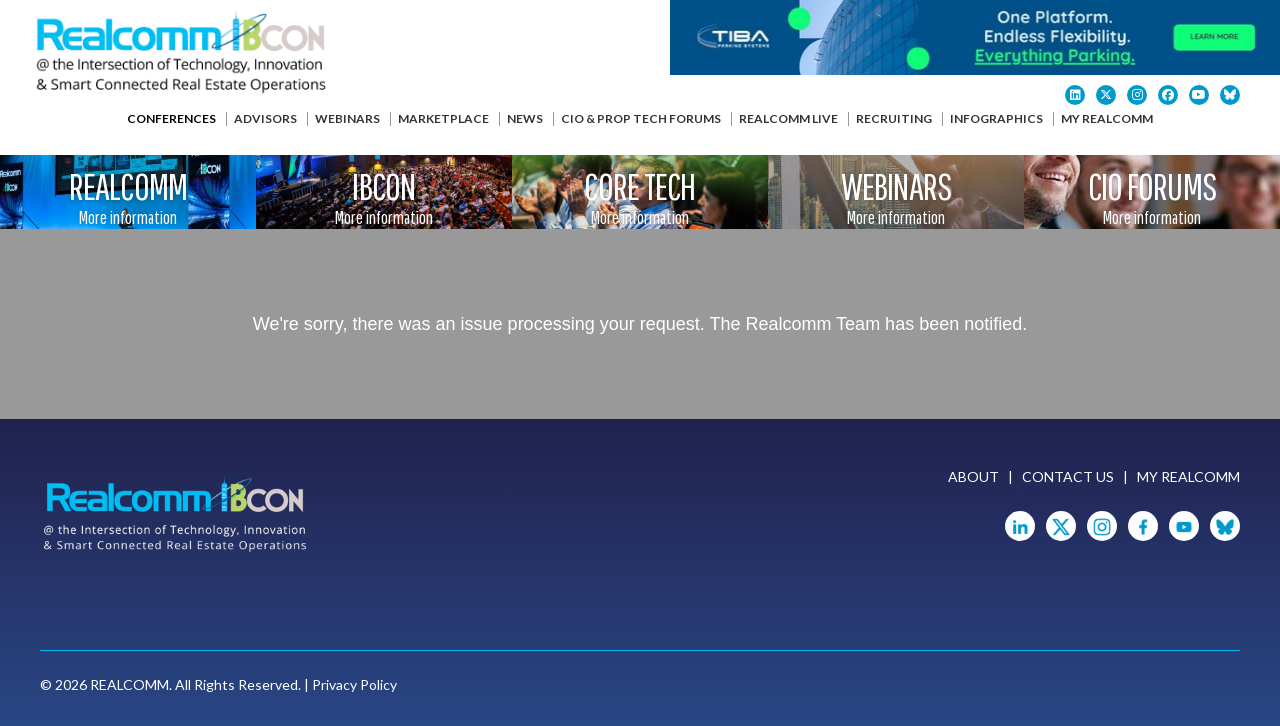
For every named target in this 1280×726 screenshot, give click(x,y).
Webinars (347, 118)
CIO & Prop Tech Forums (641, 118)
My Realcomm (1107, 118)
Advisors (265, 118)
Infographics (996, 118)
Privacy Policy (354, 684)
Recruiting (894, 118)
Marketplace (443, 118)
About (973, 476)
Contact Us (1068, 476)
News (525, 118)
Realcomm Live (788, 118)
